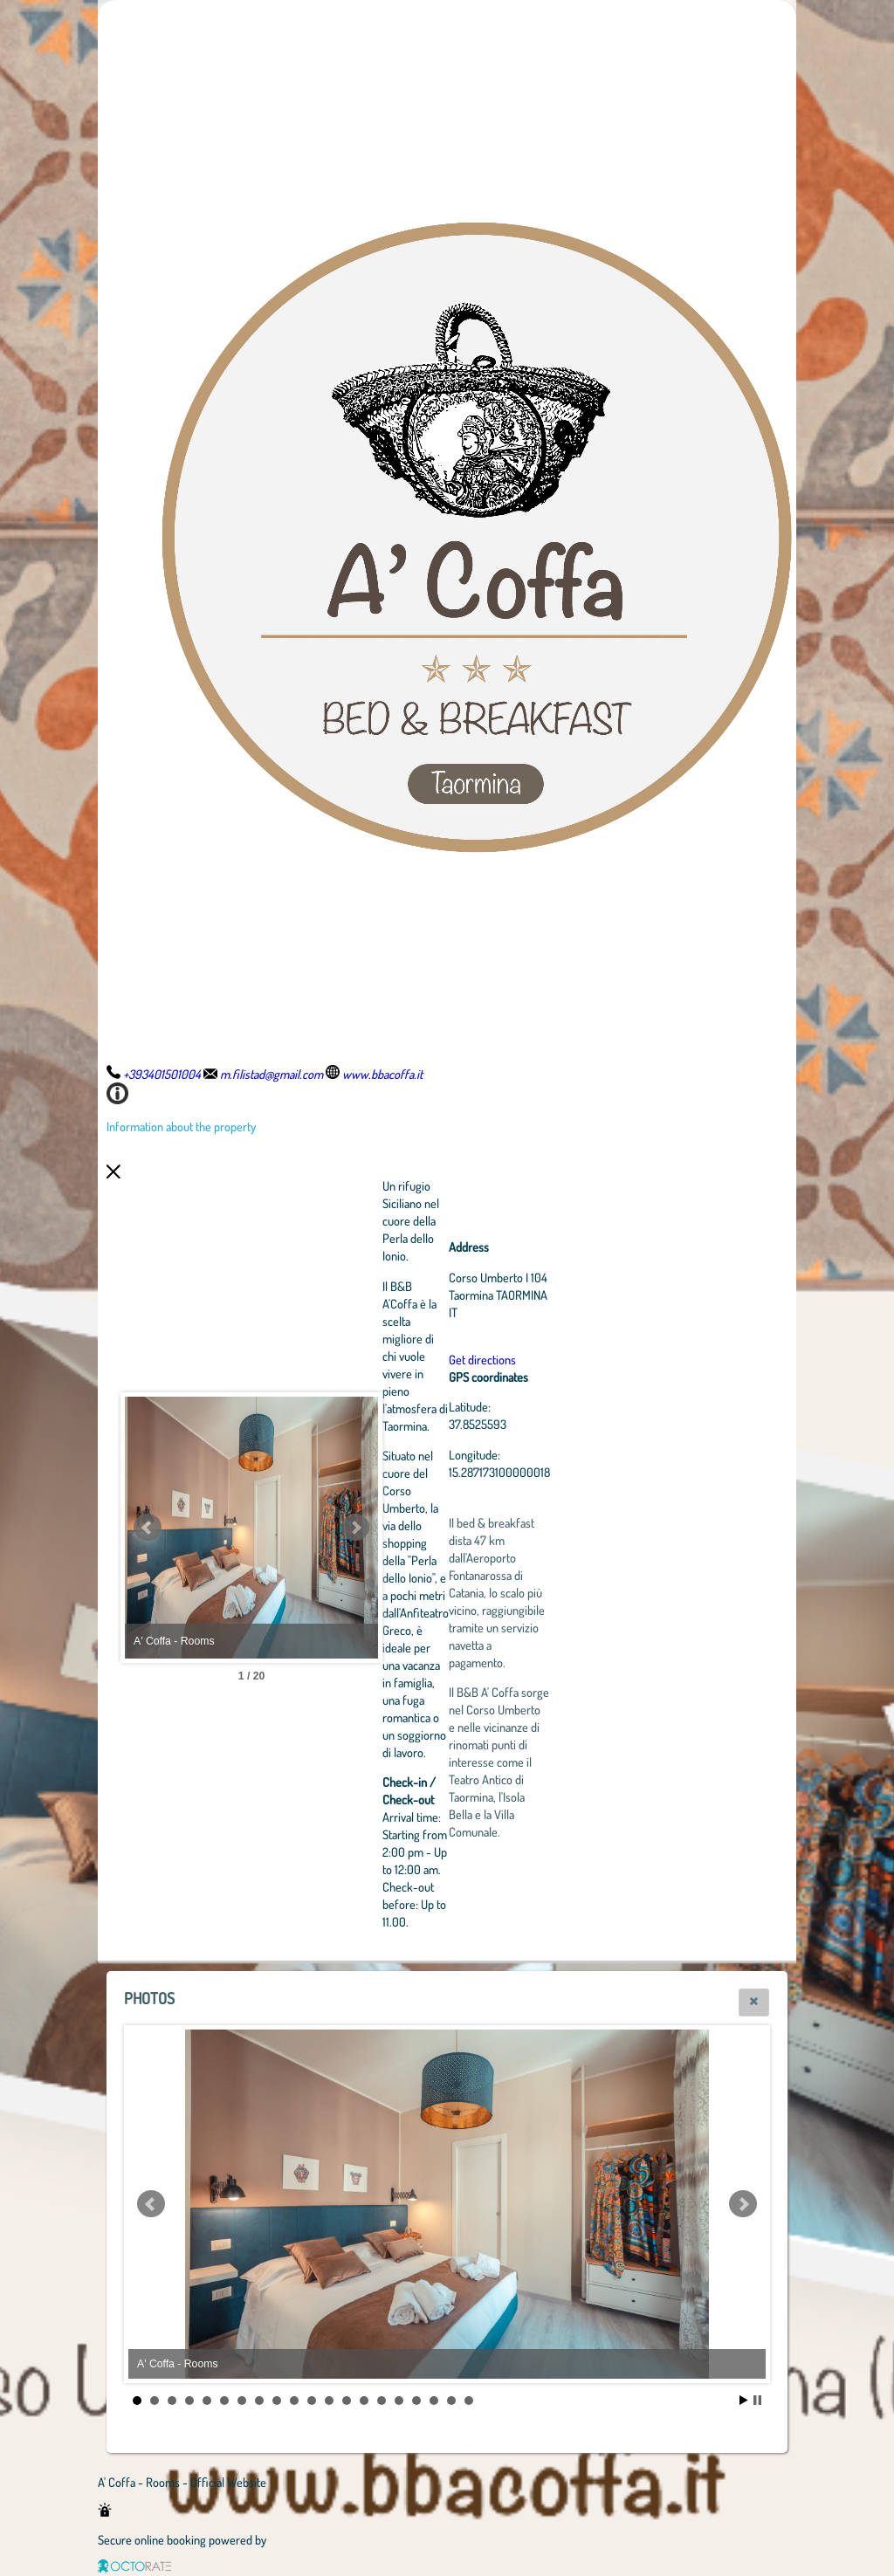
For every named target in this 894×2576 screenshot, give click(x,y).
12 (329, 2400)
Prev (148, 1528)
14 (364, 2400)
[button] (754, 2002)
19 (451, 2400)
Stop (757, 2400)
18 (434, 2400)
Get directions (578, 1359)
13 (346, 2400)
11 (311, 2400)
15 (381, 2400)
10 (294, 2400)
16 (399, 2400)
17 (416, 2400)
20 (468, 2400)
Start (743, 2400)
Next (451, 1528)
